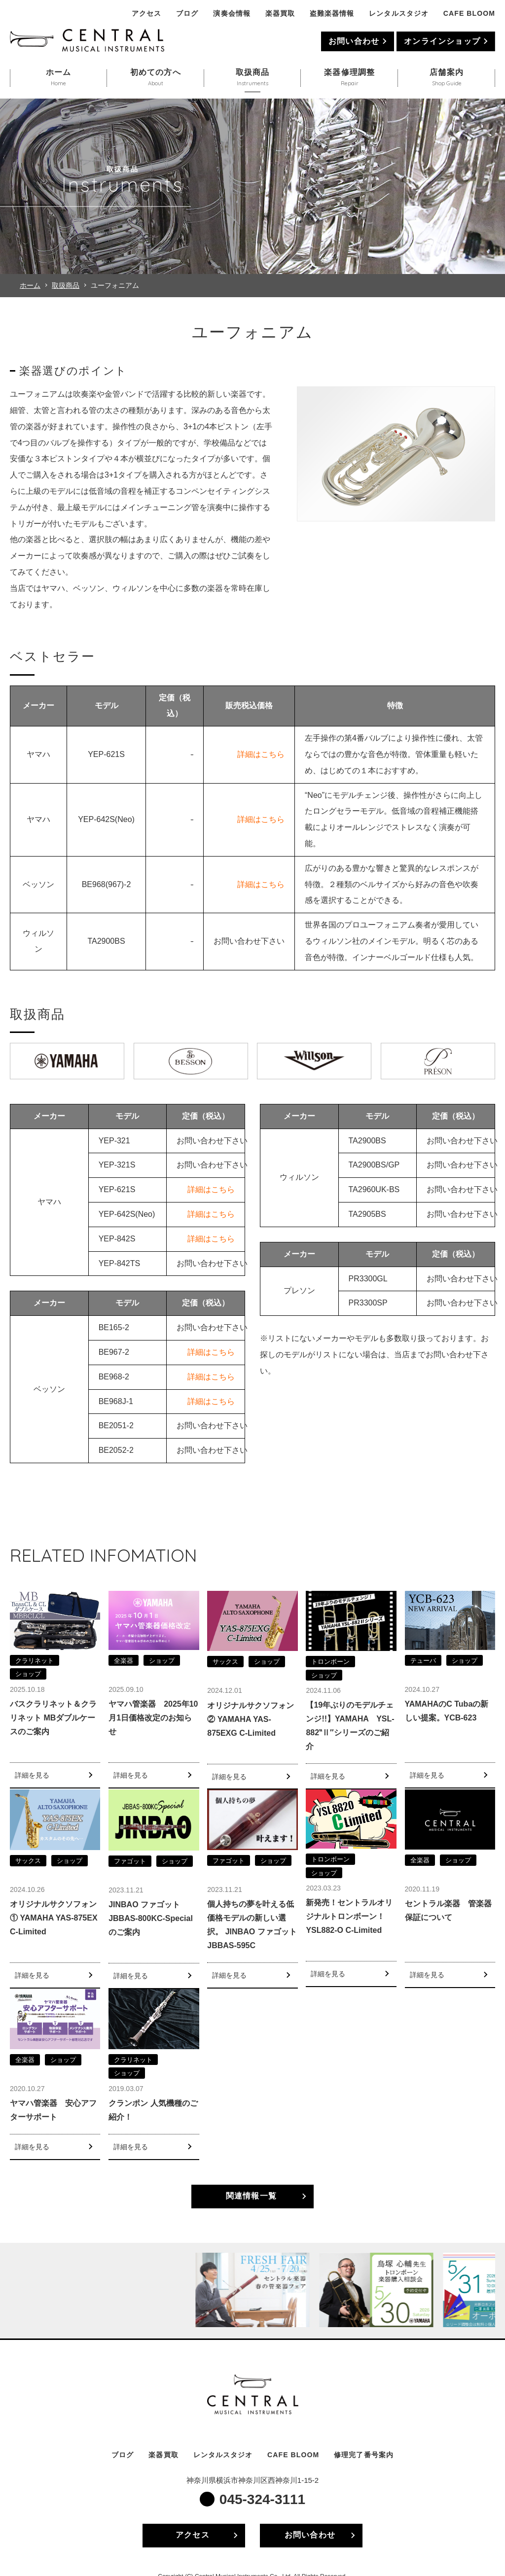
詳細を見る (32, 1775)
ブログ (187, 13)
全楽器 (123, 1660)
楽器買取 (280, 13)
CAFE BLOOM (469, 13)
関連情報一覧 (251, 2196)
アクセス (146, 13)
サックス (225, 1661)
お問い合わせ (353, 41)
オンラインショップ (442, 41)
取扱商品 (65, 285)
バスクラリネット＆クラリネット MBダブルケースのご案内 (53, 1718)
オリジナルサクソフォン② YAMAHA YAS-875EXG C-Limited (250, 1719)
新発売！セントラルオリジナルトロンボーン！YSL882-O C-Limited (349, 1916)
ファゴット (130, 1861)
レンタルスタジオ (398, 13)
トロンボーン (330, 1661)
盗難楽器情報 (332, 13)
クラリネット (34, 1660)
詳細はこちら (261, 754)
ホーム (30, 285)
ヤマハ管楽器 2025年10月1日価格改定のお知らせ (153, 1718)
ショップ (28, 1674)
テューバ (423, 1660)
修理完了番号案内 (363, 2455)
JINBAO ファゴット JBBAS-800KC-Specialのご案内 (150, 1918)
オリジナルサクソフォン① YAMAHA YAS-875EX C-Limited (54, 1918)
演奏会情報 (231, 13)
